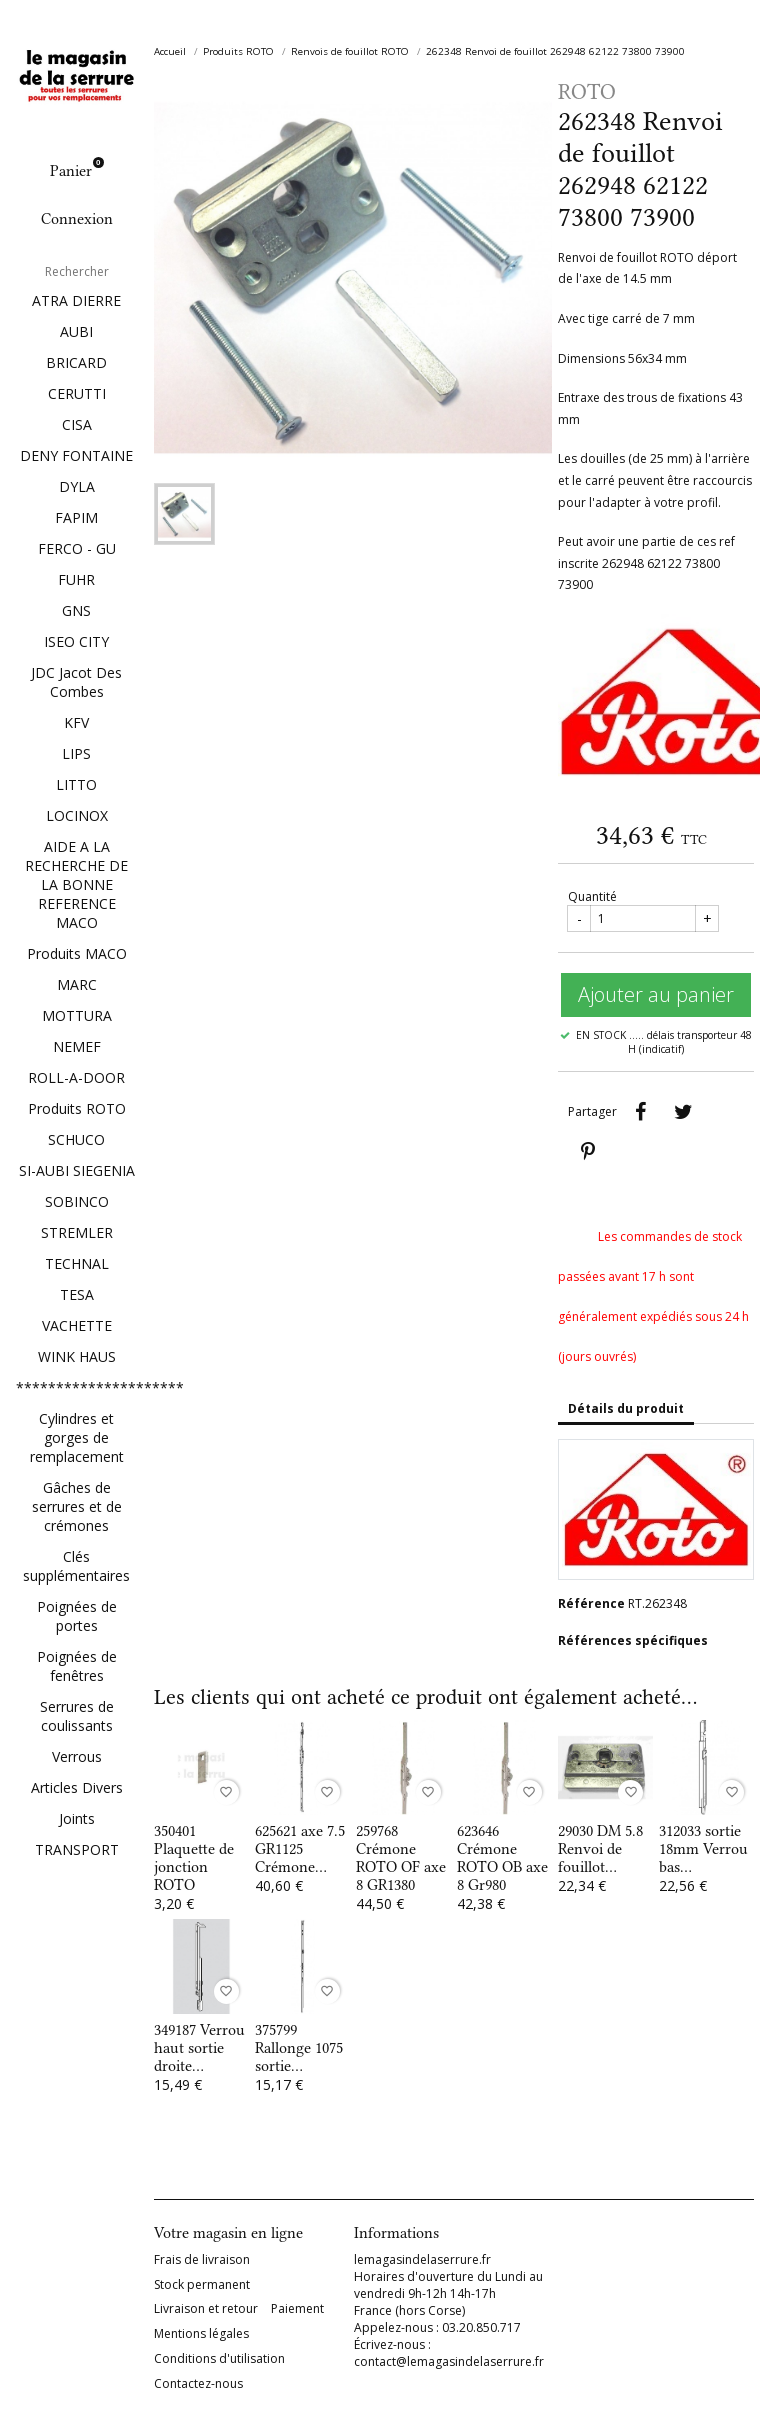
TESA (77, 1294)
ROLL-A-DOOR (76, 1077)
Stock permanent (202, 2285)
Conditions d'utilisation (219, 2359)
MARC (77, 984)
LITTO (76, 784)
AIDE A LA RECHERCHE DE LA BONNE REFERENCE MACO (76, 884)
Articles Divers (77, 1787)
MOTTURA (77, 1015)
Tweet (683, 1112)
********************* (77, 1387)
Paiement (297, 2309)
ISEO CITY (76, 641)
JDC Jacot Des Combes (76, 682)
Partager (640, 1112)
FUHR (76, 579)
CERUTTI (77, 393)
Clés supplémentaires (76, 1566)
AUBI (76, 331)
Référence (591, 1603)
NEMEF (77, 1046)
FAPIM (76, 517)
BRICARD (76, 362)
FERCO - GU (77, 548)
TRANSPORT (77, 1849)
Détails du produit (626, 1408)
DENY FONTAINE (76, 455)
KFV (76, 722)
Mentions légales (201, 2334)
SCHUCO (76, 1139)
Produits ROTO (77, 1108)
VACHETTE (77, 1325)
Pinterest (588, 1152)
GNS (76, 610)
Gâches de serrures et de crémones (77, 1506)
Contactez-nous (198, 2384)
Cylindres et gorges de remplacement (77, 1437)
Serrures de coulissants (77, 1716)
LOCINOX (77, 815)
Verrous (77, 1756)
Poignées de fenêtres (77, 1666)
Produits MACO (77, 953)
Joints (77, 1818)
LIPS (76, 753)
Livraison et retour (206, 2309)
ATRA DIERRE (76, 300)
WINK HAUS (77, 1356)
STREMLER (77, 1232)
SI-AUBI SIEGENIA (77, 1170)
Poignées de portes (77, 1616)
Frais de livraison (202, 2260)
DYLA (77, 486)
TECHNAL (77, 1263)
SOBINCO (77, 1201)
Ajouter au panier (656, 994)
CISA (77, 424)
